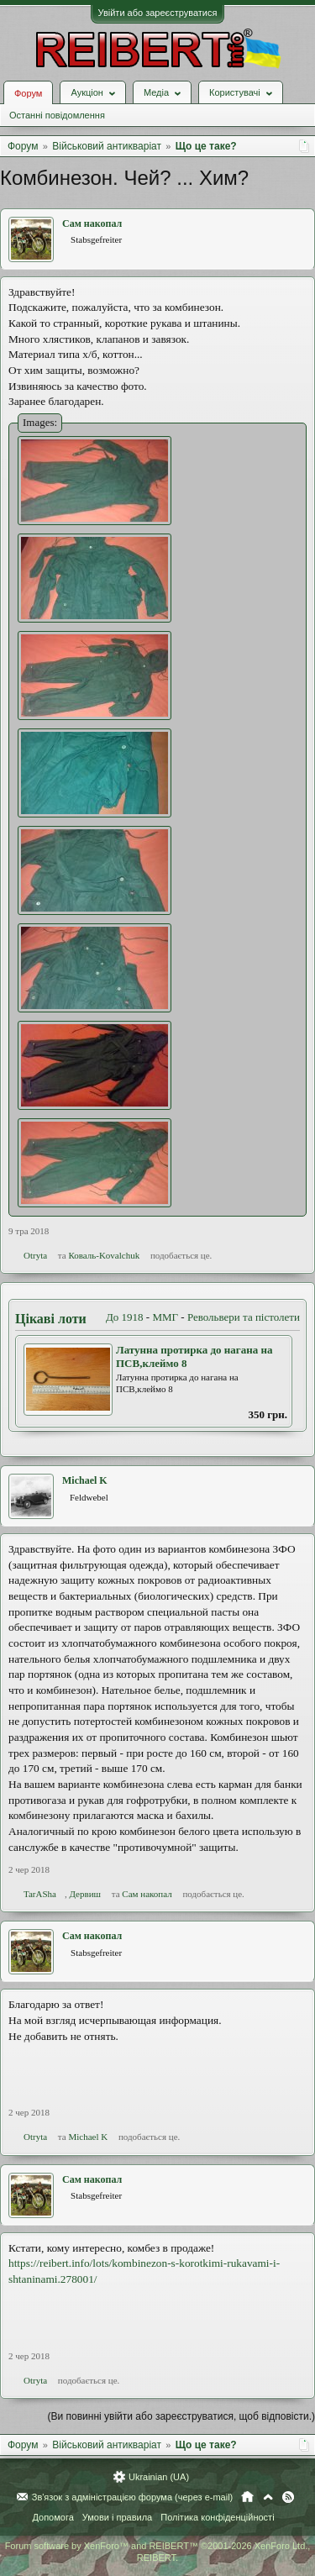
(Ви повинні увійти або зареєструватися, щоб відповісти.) (181, 2416)
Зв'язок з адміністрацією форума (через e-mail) (133, 2497)
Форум (28, 93)
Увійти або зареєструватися (158, 13)
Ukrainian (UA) (159, 2477)
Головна (247, 2497)
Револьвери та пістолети (243, 1317)
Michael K (85, 1480)
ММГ (165, 1317)
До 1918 (125, 1317)
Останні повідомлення (57, 115)
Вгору (268, 2497)
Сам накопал (92, 223)
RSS (288, 2497)
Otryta (35, 1255)
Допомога (52, 2517)
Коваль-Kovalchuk (103, 1255)
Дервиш (85, 1894)
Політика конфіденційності (217, 2517)
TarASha (40, 1894)
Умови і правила (117, 2517)
